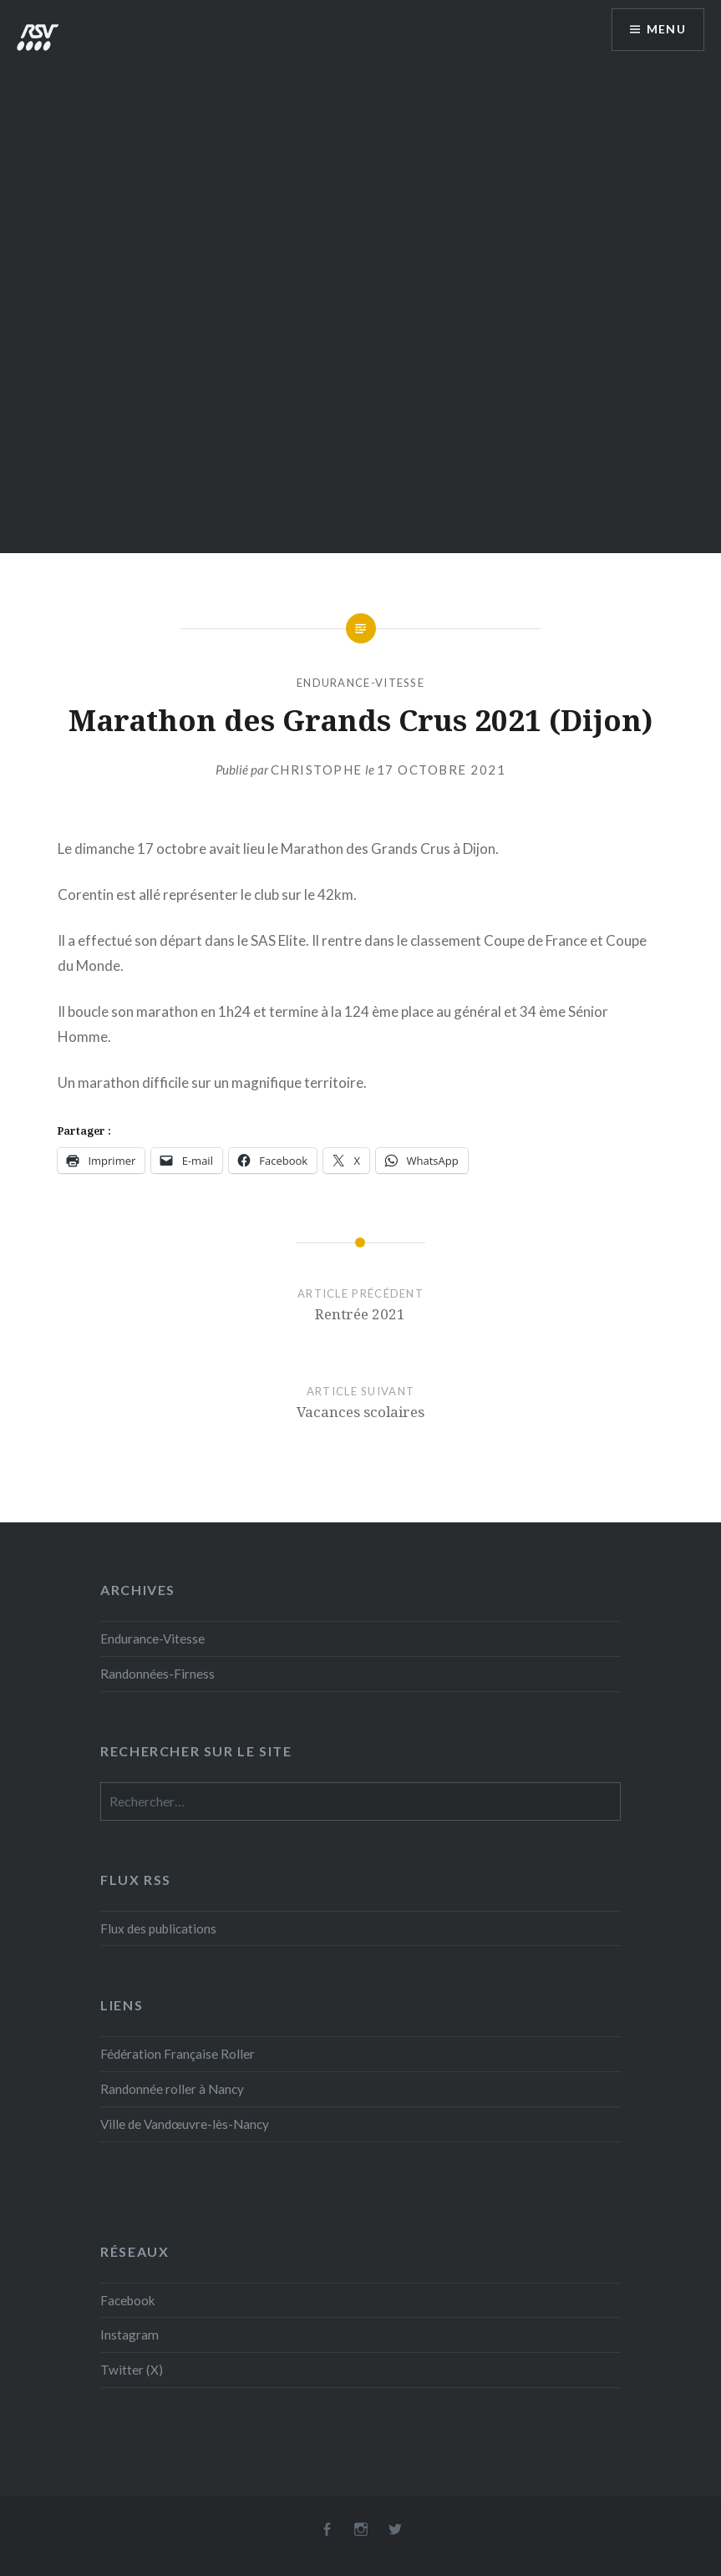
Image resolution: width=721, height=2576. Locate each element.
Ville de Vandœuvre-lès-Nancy (184, 2123)
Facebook (127, 2300)
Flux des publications (158, 1928)
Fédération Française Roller (177, 2053)
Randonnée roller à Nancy (172, 2088)
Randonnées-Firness (157, 1673)
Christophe (317, 769)
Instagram (129, 2334)
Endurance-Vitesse (360, 682)
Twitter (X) (131, 2369)
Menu (666, 30)
